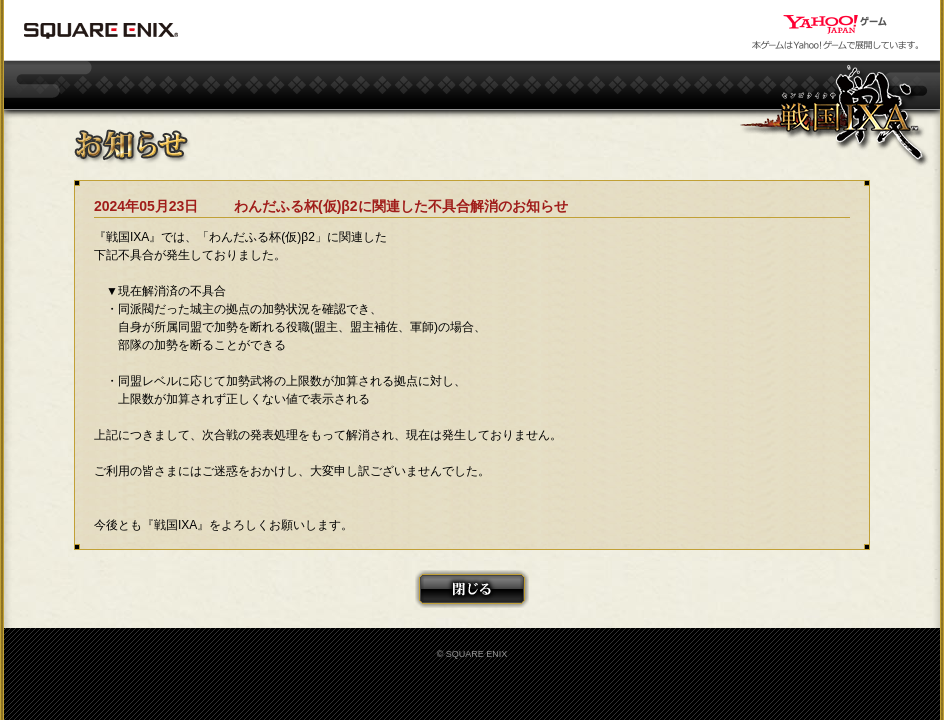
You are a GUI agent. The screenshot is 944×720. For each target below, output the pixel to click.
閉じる (472, 589)
